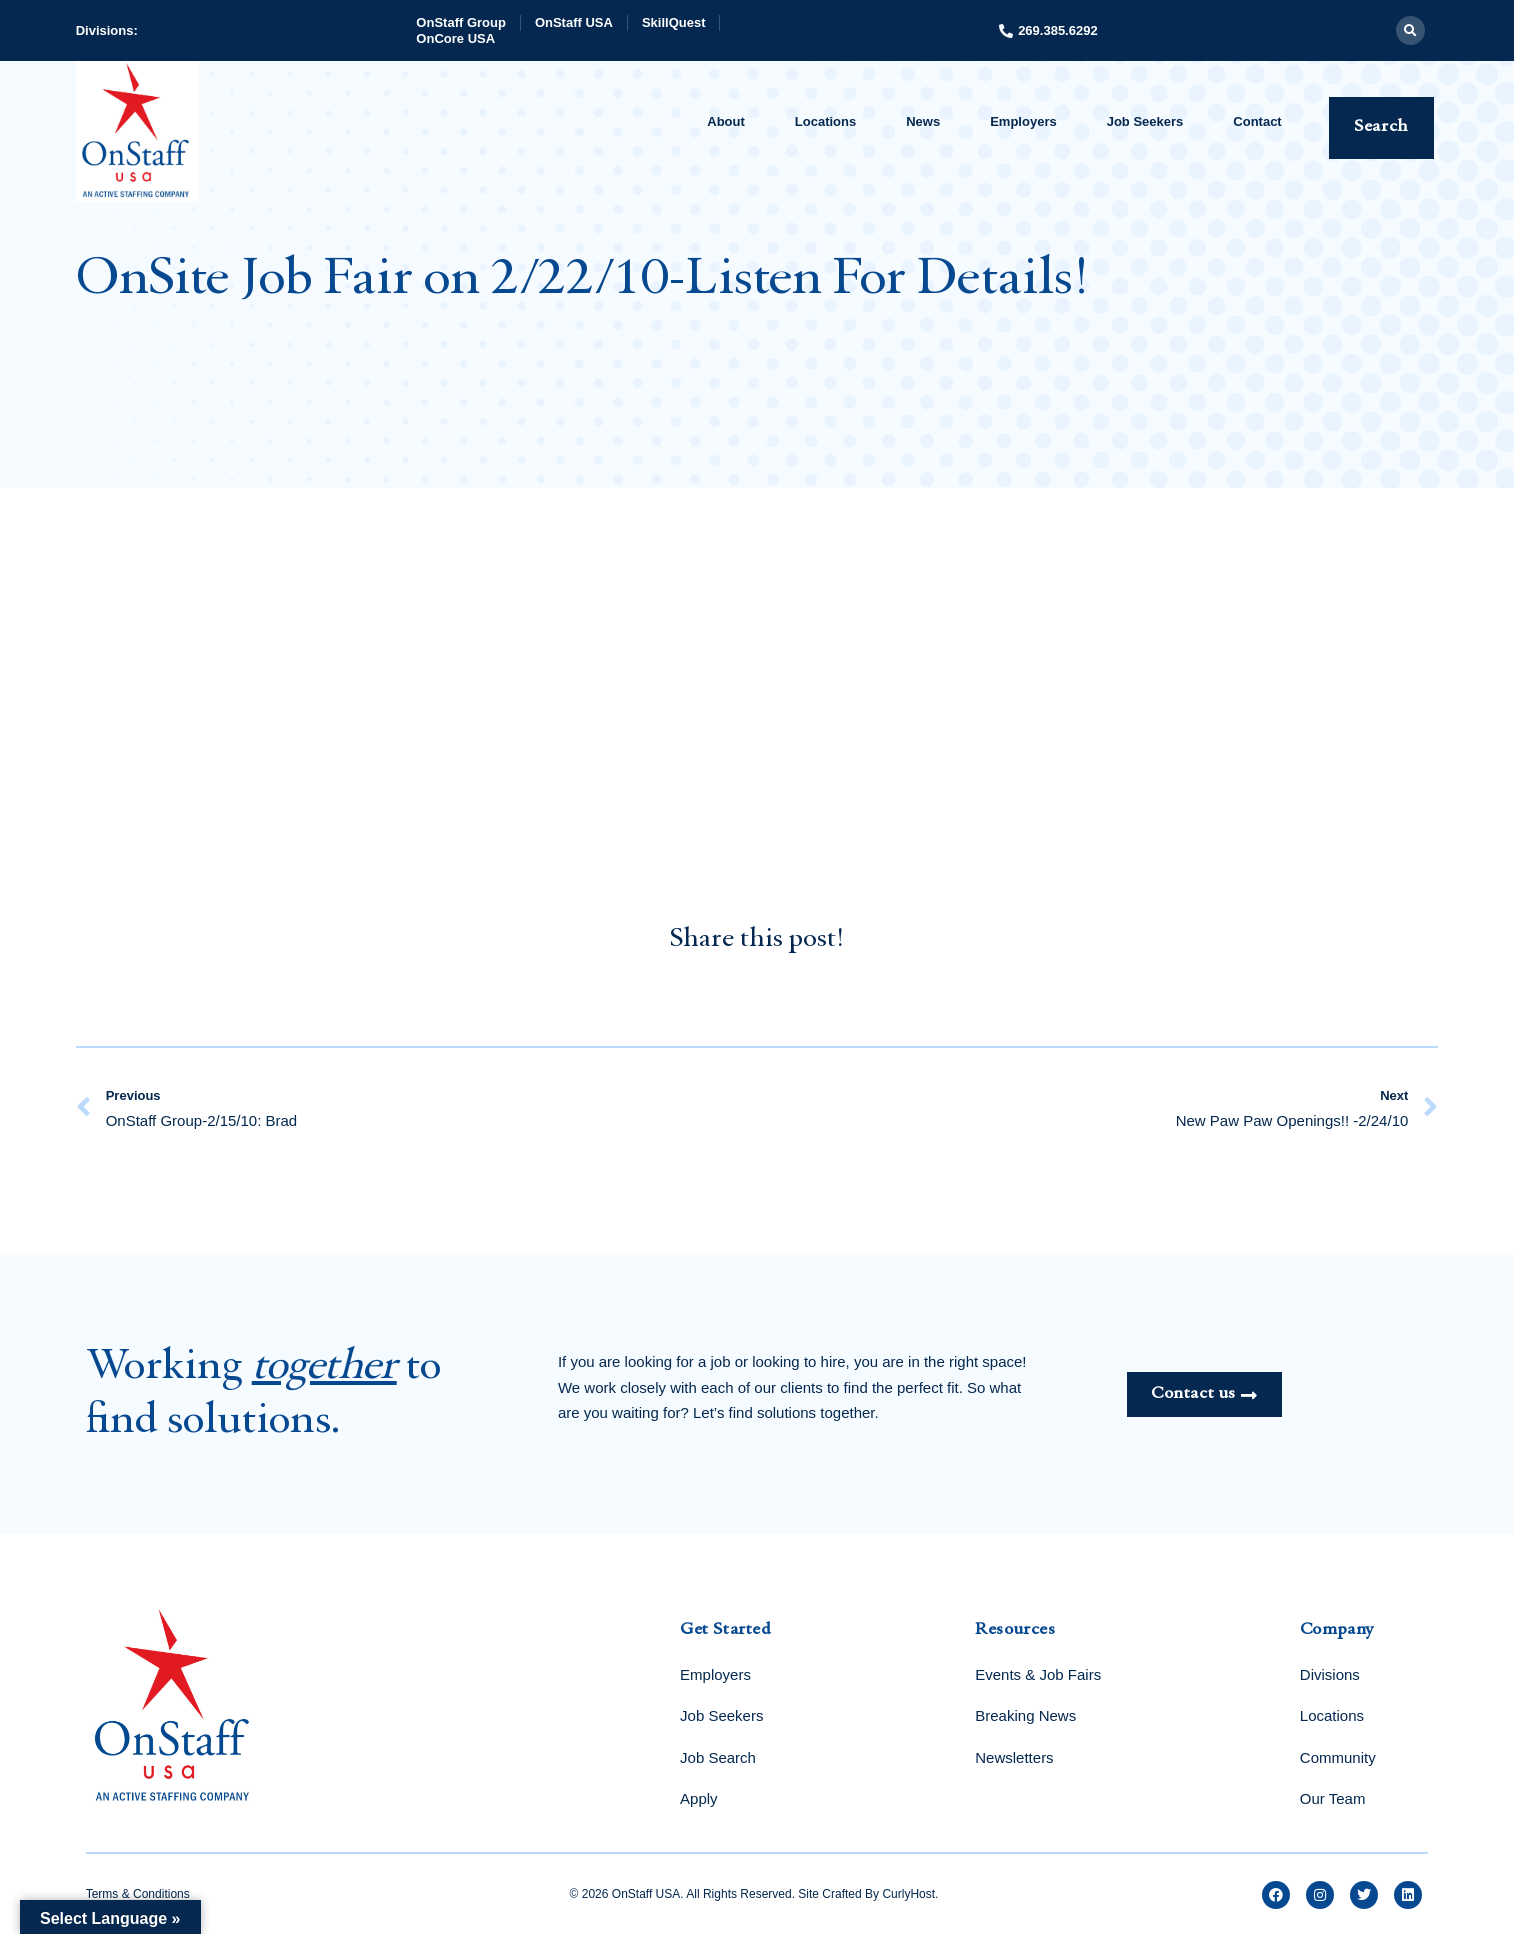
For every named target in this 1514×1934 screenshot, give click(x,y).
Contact (1257, 121)
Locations (825, 121)
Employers (1023, 121)
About (726, 121)
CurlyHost (908, 1894)
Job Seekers (1145, 121)
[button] (1410, 30)
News (923, 121)
